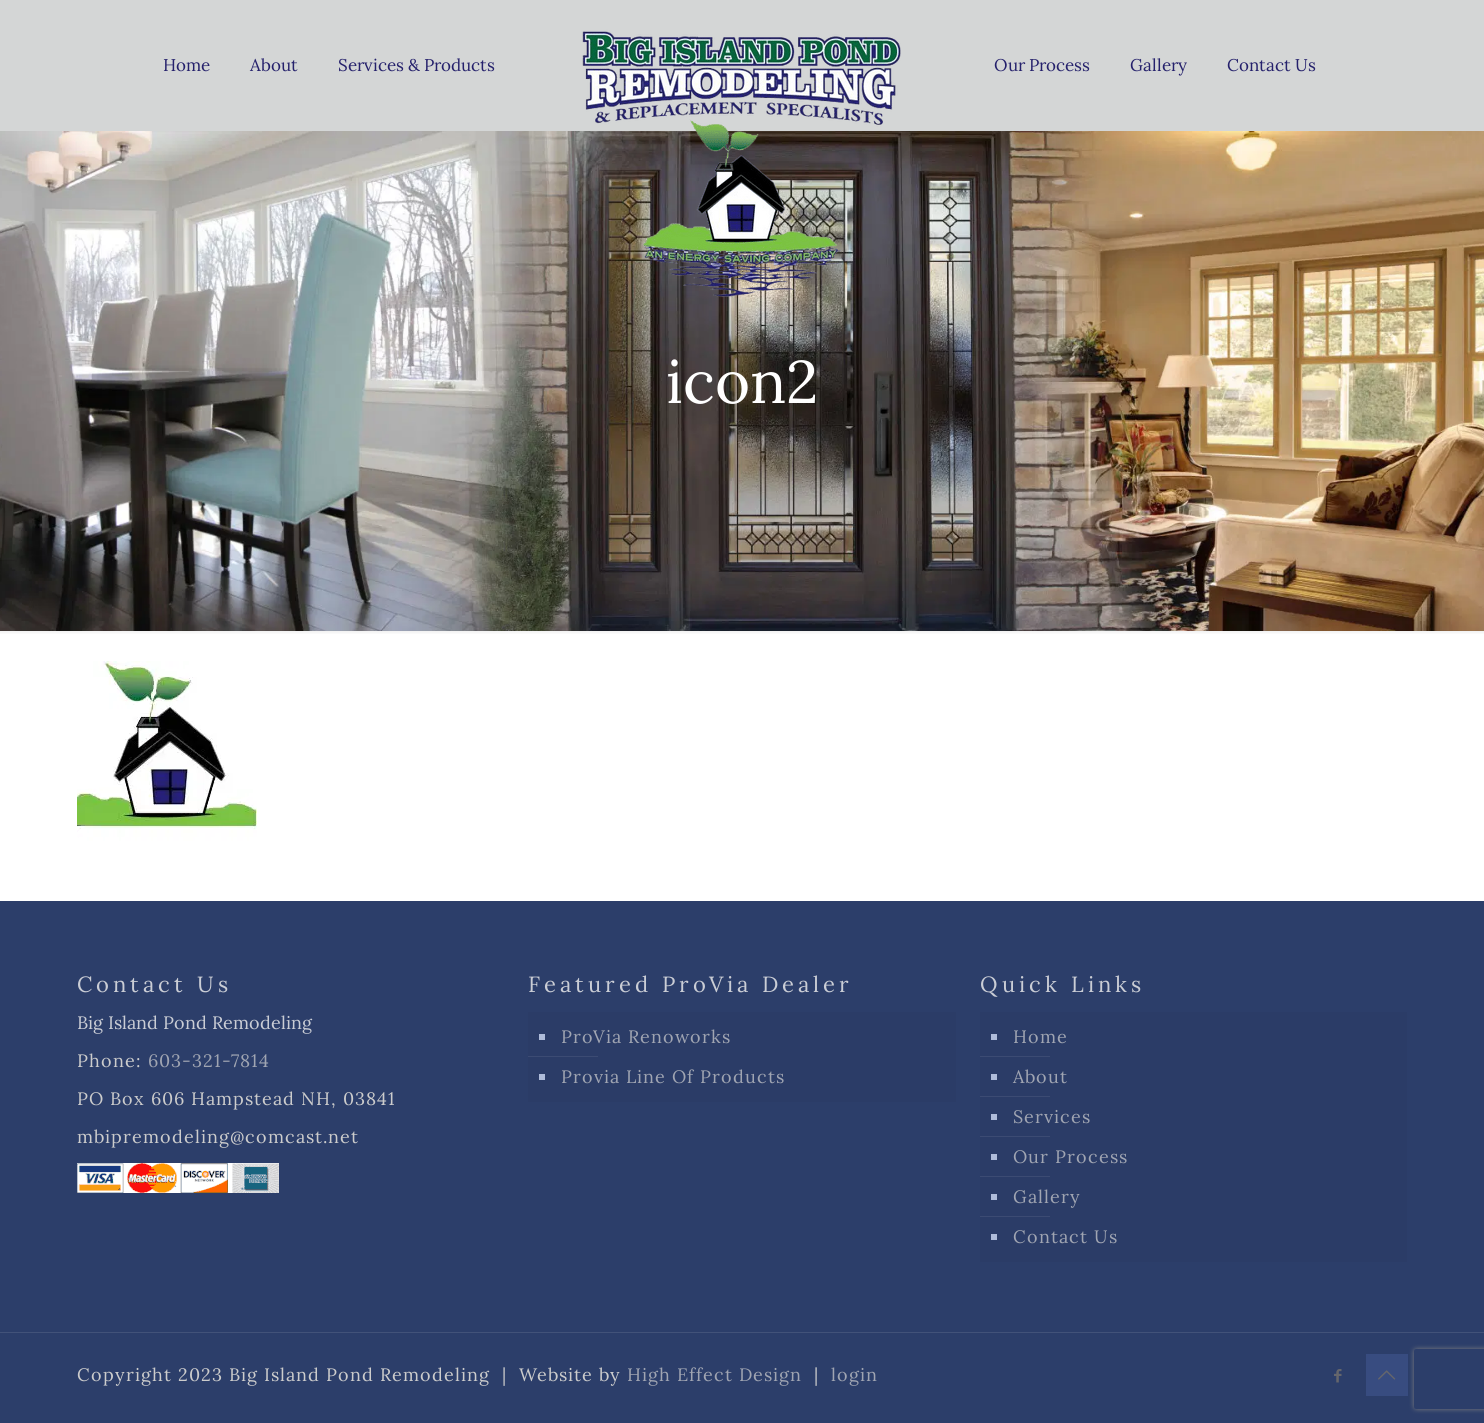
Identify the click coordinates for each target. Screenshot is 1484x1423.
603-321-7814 (209, 1060)
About (1040, 1076)
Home (1040, 1036)
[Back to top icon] (1387, 1375)
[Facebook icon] (1338, 1375)
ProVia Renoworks (646, 1036)
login (854, 1374)
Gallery (1047, 1196)
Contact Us (1065, 1236)
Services (1052, 1116)
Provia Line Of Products (673, 1076)
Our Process (1070, 1156)
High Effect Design (714, 1374)
